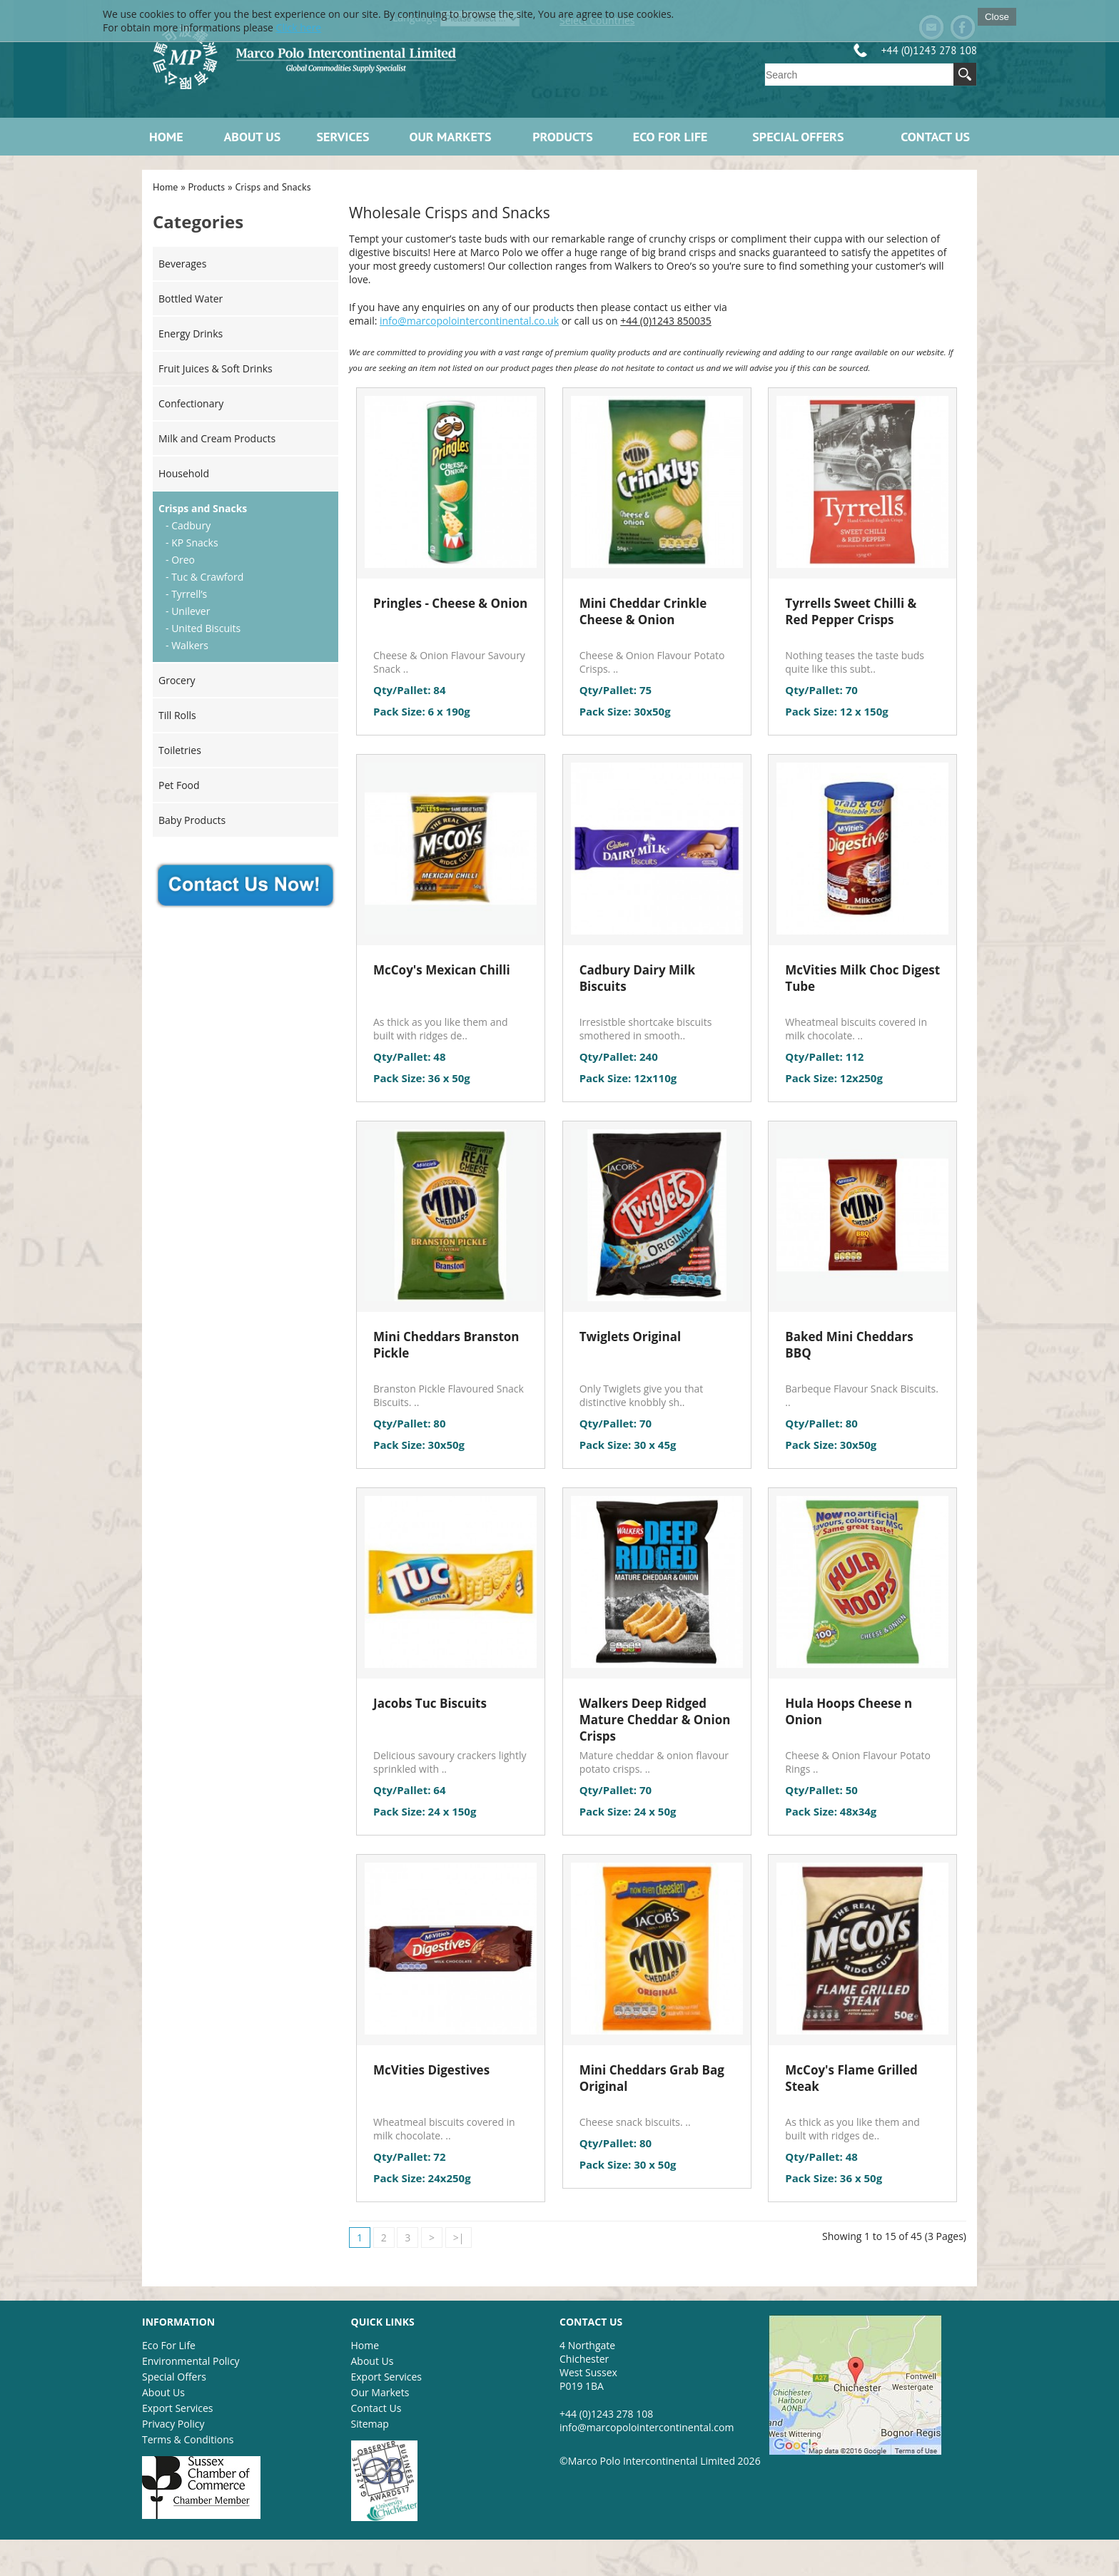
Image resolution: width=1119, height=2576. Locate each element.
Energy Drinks (190, 333)
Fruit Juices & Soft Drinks (215, 368)
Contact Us (935, 136)
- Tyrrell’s (186, 594)
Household (183, 473)
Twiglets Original (630, 1336)
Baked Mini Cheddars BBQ (849, 1344)
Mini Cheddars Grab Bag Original (651, 2078)
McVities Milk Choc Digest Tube (862, 978)
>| (459, 2237)
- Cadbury (188, 525)
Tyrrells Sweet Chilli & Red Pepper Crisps (850, 611)
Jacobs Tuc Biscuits (430, 1703)
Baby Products (192, 820)
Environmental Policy (191, 2361)
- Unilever (188, 611)
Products (562, 136)
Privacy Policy (173, 2423)
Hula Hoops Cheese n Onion (848, 1711)
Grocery (177, 680)
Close (997, 16)
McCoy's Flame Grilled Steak (851, 2078)
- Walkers (187, 645)
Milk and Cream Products (216, 438)
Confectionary (190, 403)
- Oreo (180, 559)
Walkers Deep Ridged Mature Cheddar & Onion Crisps (655, 1719)
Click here (299, 27)
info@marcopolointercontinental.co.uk (469, 320)
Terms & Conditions (188, 2439)
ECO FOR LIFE (670, 136)
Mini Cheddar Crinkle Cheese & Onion (643, 611)
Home (166, 136)
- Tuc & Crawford (204, 577)
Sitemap (370, 2423)
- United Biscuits (203, 628)
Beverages (182, 263)
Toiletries (179, 750)
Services (343, 136)
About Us (251, 136)
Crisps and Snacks (272, 186)
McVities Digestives (431, 2070)
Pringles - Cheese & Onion (450, 603)
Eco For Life (169, 2345)
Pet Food (179, 785)
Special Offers (798, 136)
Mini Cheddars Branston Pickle (446, 1344)
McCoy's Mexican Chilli (441, 970)
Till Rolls (177, 715)
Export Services (177, 2408)
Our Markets (450, 136)
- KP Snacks (192, 542)
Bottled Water (190, 298)
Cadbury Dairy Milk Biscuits (637, 978)
